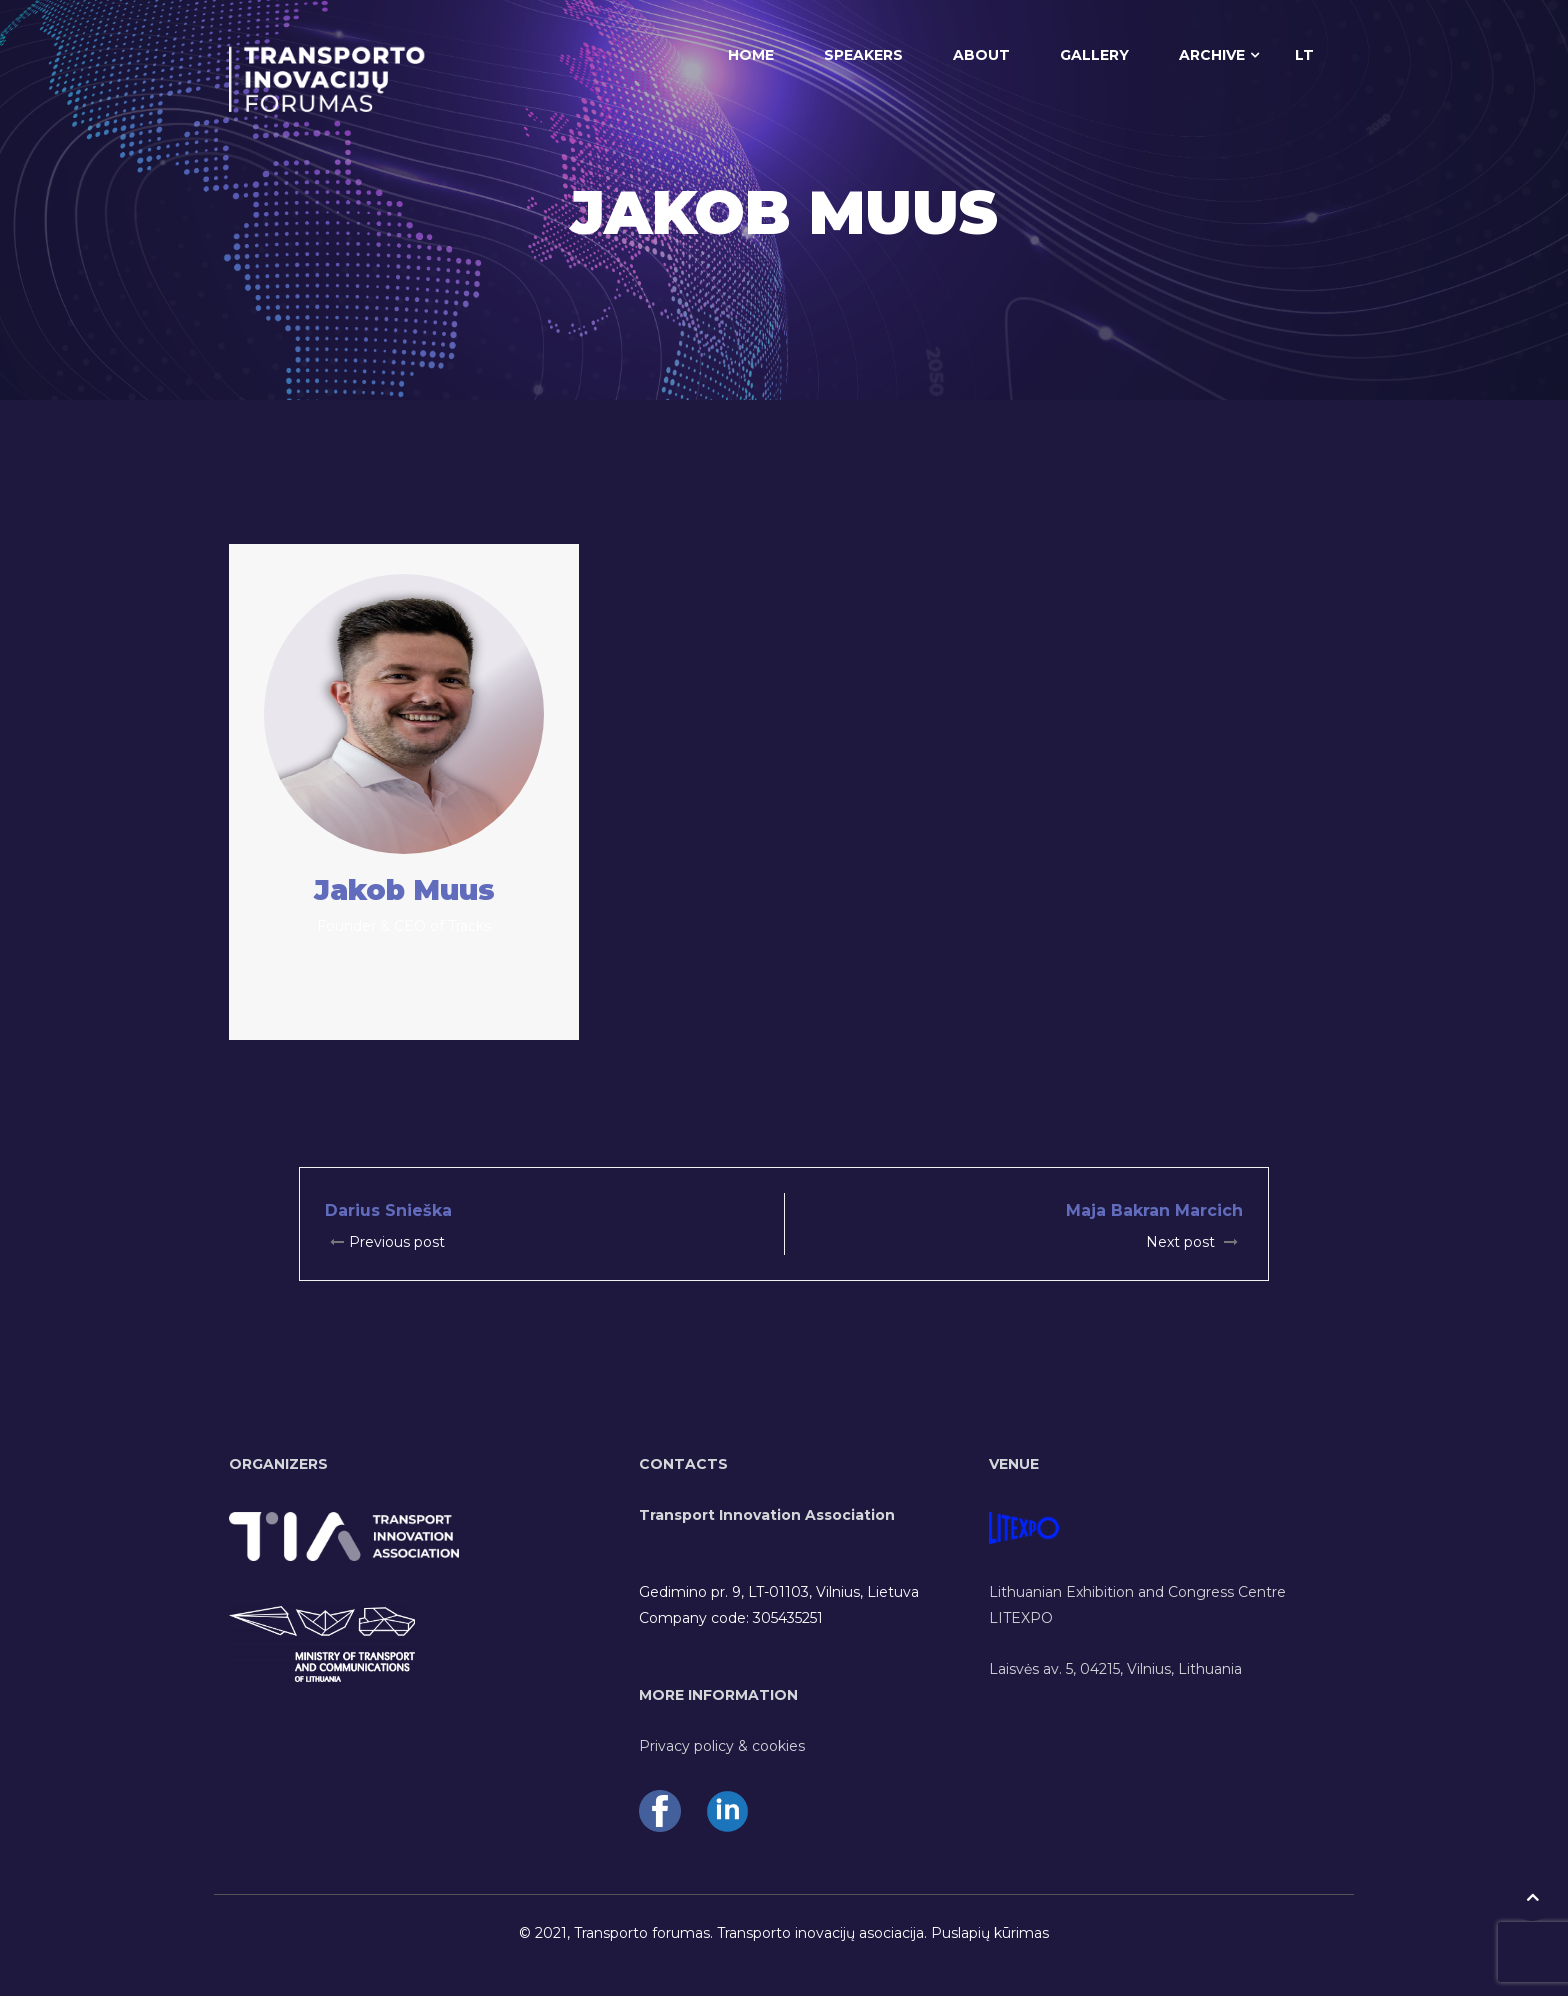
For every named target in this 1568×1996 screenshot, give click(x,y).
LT (1304, 55)
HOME (751, 55)
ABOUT (981, 55)
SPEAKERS (863, 55)
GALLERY (1094, 55)
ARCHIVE (1212, 55)
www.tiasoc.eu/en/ (703, 1644)
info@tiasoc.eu (690, 1566)
